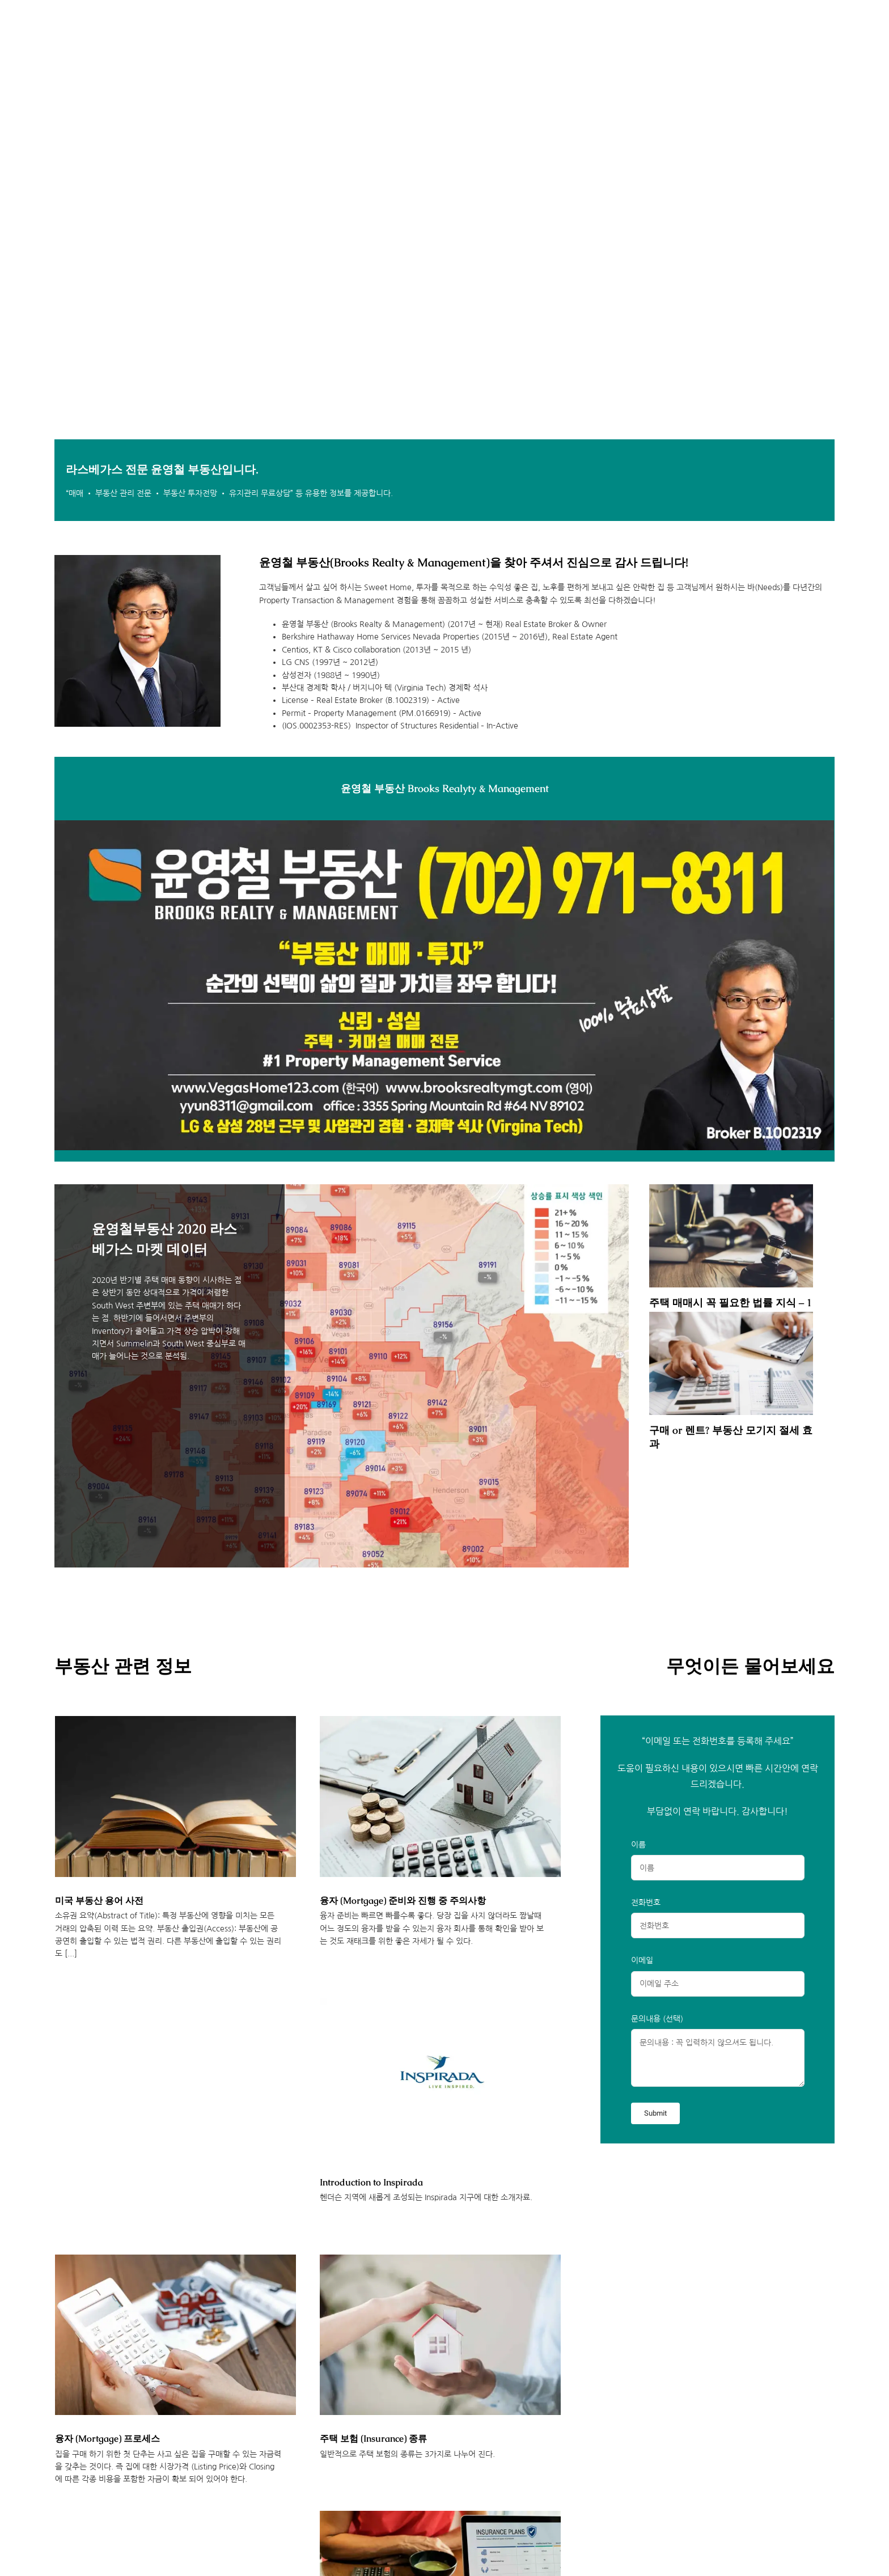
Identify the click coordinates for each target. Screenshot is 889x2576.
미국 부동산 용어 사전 (99, 1900)
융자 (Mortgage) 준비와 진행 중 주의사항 (403, 1900)
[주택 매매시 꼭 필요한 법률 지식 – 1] (731, 1235)
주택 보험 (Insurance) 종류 (373, 2438)
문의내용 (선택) (657, 2019)
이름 (638, 1845)
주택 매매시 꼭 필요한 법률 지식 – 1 (730, 1302)
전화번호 (646, 1902)
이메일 (642, 1960)
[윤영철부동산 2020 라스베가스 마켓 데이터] (341, 1375)
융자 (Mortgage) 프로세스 (107, 2438)
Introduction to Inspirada (371, 2182)
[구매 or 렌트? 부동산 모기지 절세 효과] (731, 1363)
